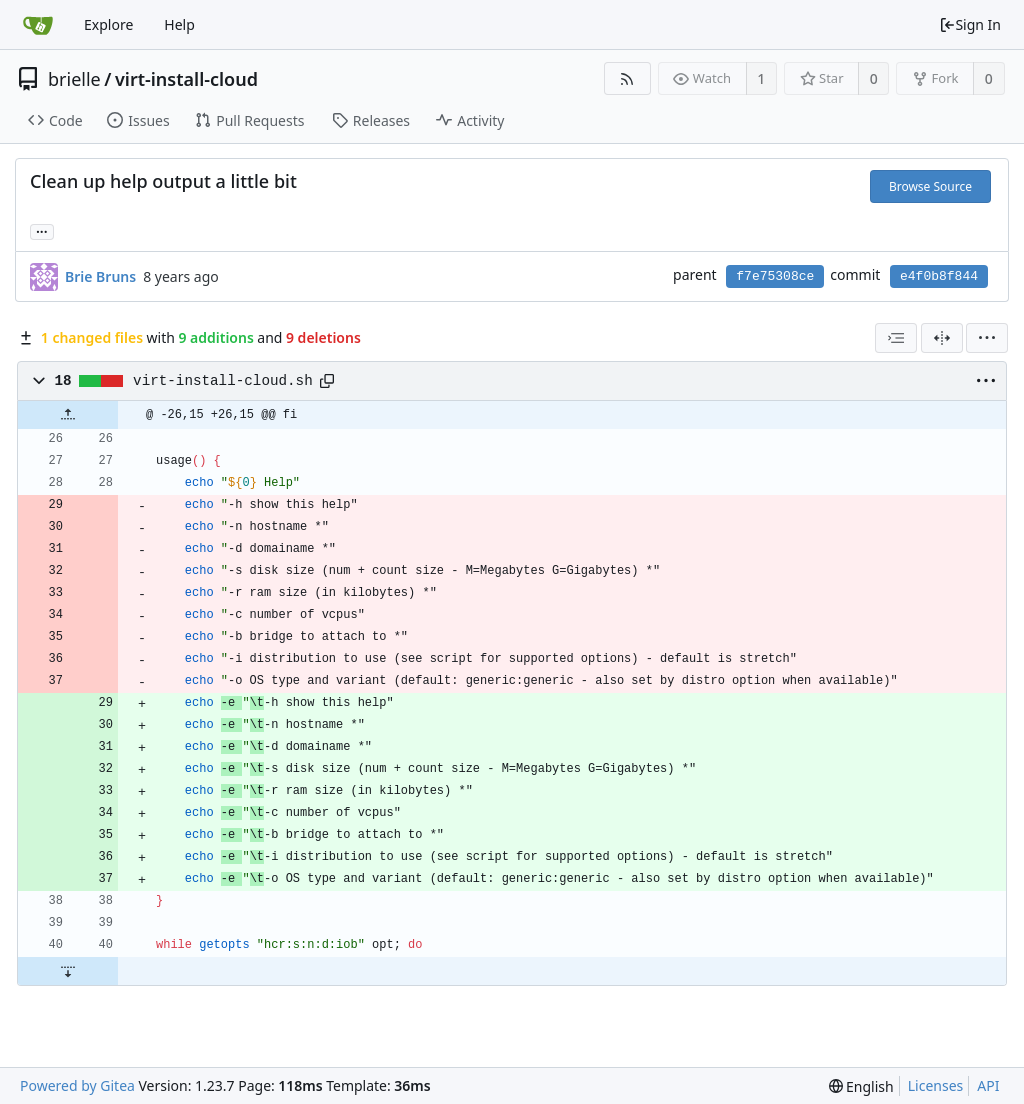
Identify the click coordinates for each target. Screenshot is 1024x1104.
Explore (108, 24)
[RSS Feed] (627, 78)
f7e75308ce (775, 276)
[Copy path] (327, 381)
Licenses (936, 1085)
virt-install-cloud (186, 79)
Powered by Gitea (77, 1085)
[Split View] (942, 338)
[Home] (38, 25)
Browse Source (930, 186)
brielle (74, 79)
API (988, 1085)
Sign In (970, 24)
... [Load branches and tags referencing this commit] (42, 230)
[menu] (987, 338)
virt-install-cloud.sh (223, 381)
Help (179, 24)
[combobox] (896, 338)
